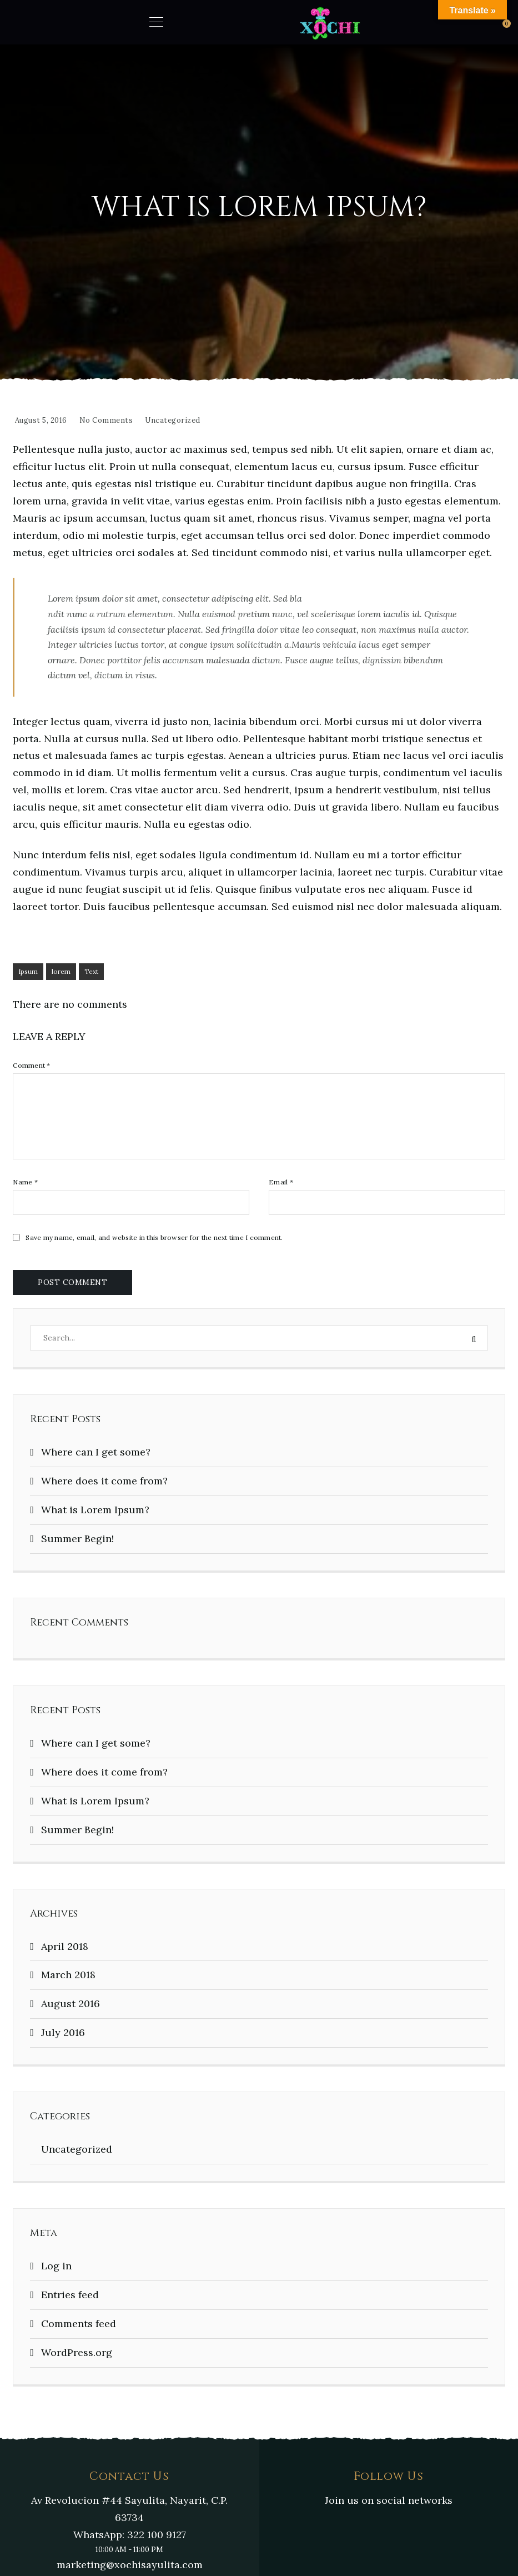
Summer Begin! (77, 1538)
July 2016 (63, 2032)
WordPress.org (76, 2352)
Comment (31, 1065)
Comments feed (78, 2323)
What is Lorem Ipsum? (95, 1509)
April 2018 (64, 1946)
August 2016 (70, 2003)
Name (25, 1182)
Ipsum (28, 971)
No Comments (106, 420)
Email (281, 1182)
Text (91, 971)
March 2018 (68, 1974)
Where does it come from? (104, 1480)
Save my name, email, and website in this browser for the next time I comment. (154, 1237)
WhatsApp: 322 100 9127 (129, 2534)
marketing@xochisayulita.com (130, 2564)
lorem (61, 971)
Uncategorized (172, 420)
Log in (56, 2265)
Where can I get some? (95, 1451)
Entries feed (70, 2294)
